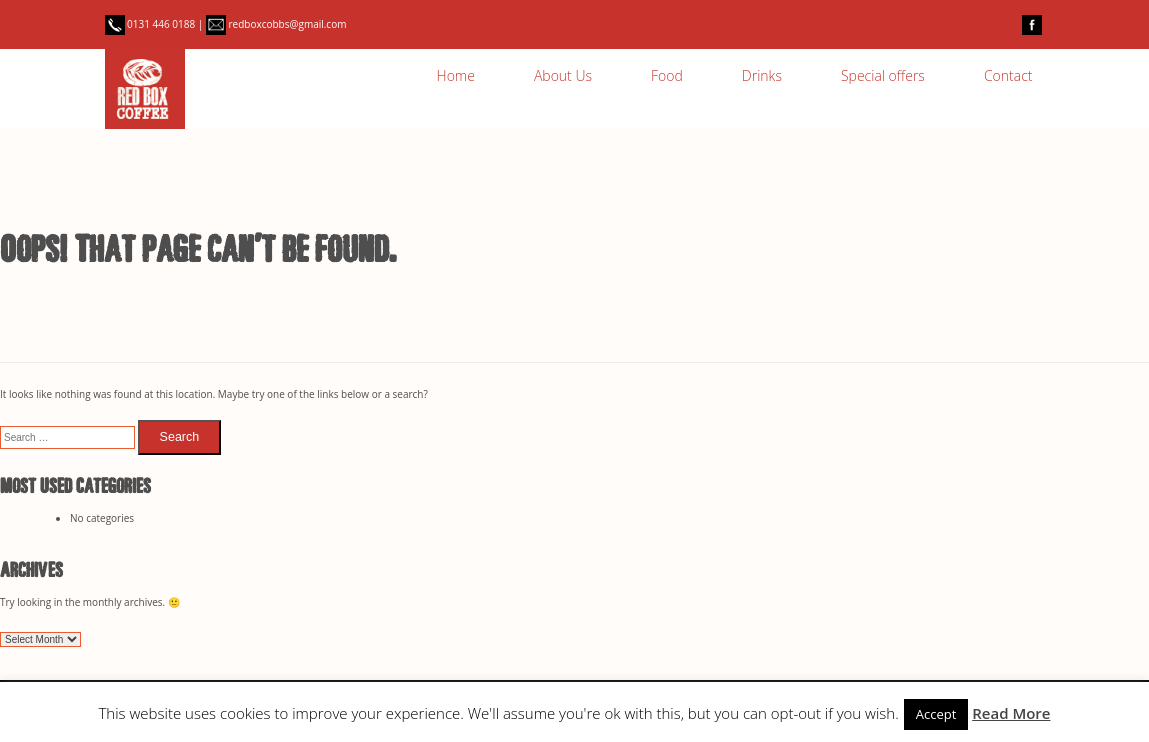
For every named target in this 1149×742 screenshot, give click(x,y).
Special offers (883, 75)
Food (667, 75)
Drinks (762, 75)
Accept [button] (936, 714)
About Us (563, 75)
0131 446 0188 (151, 24)
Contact (1008, 75)
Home (456, 75)
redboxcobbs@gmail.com (276, 24)
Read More (1011, 713)
